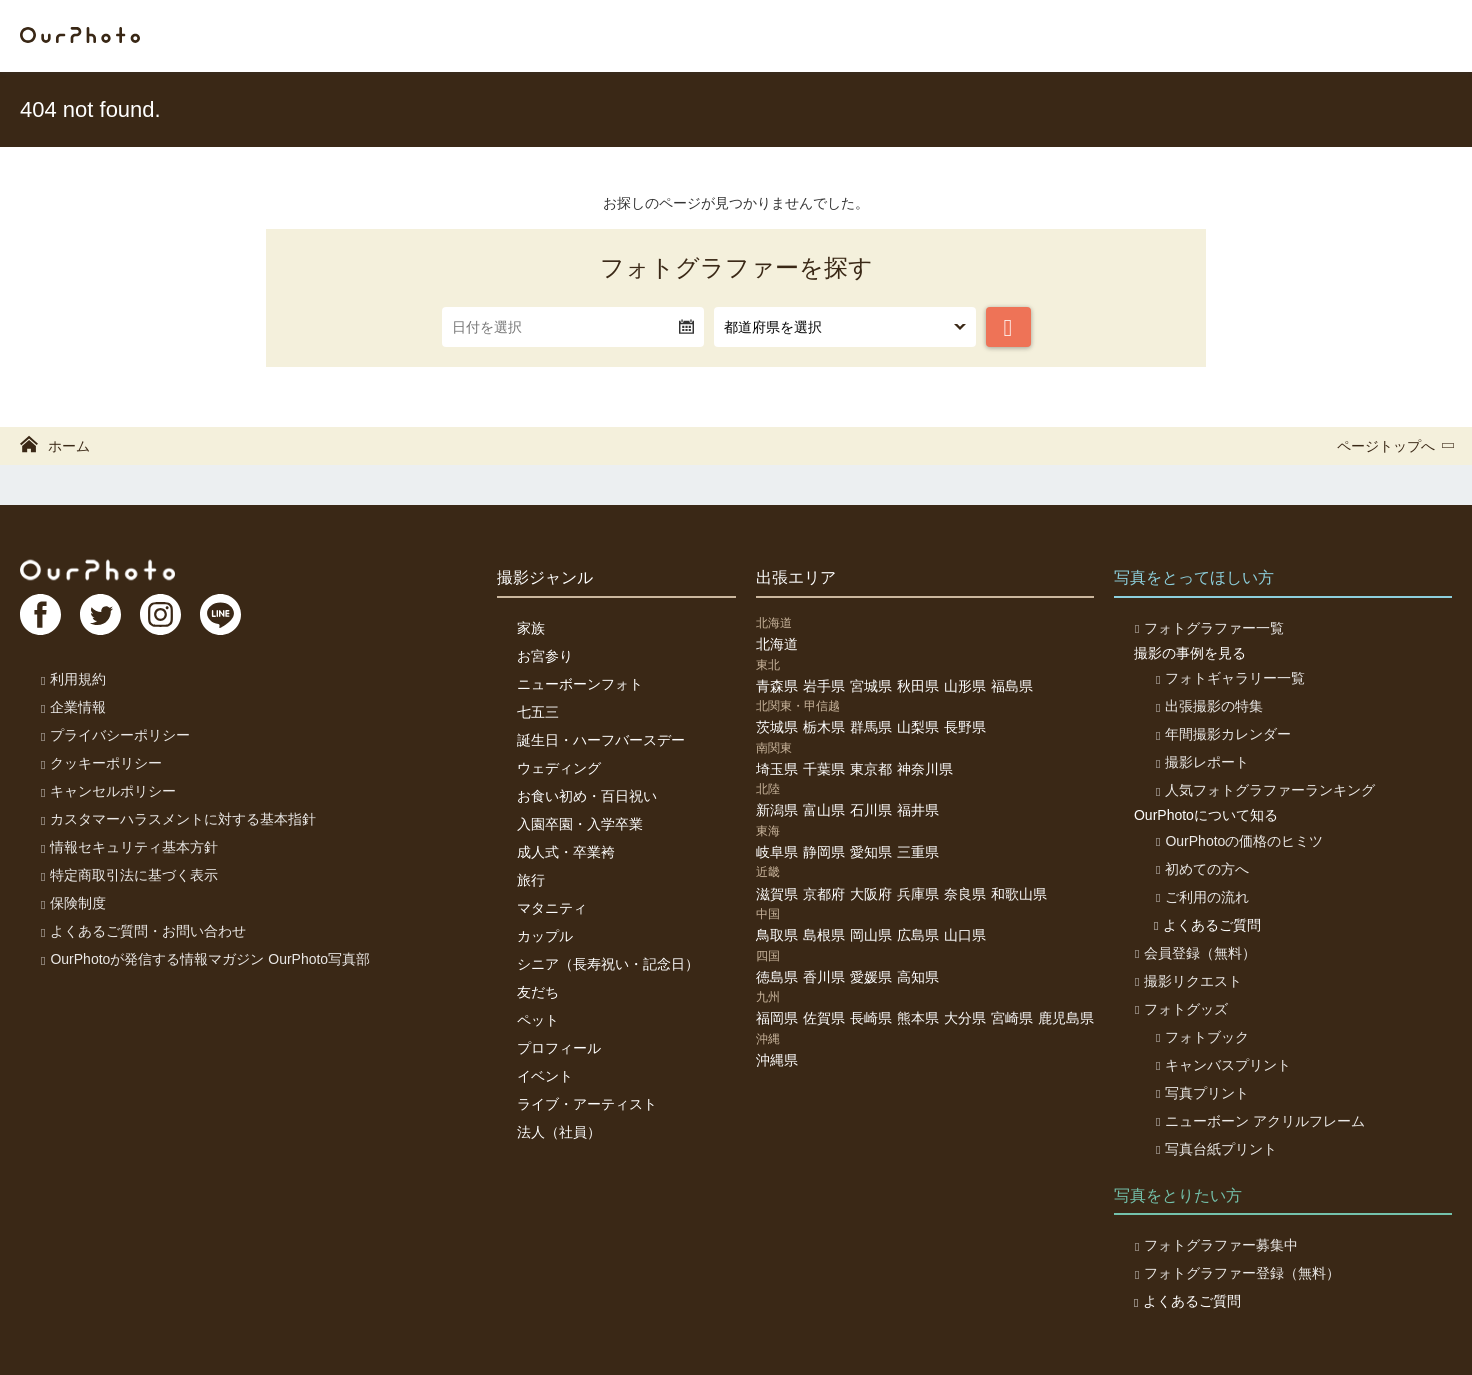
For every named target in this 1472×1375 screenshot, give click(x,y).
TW (103, 616)
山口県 (965, 935)
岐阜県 (777, 852)
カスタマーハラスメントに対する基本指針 (177, 819)
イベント (545, 1076)
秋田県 (918, 686)
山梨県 (918, 727)
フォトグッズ (1180, 1009)
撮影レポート (1200, 762)
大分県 (965, 1018)
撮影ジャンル (545, 577)
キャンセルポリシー (107, 791)
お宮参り (545, 656)
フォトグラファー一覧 (1208, 628)
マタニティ (552, 908)
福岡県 (777, 1018)
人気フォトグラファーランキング (1263, 790)
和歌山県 (1019, 894)
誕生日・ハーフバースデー (601, 740)
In (165, 616)
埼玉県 (777, 769)
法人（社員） (559, 1132)
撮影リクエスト (1187, 981)
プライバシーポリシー (114, 735)
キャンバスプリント (1221, 1065)
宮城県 (871, 686)
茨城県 (777, 727)
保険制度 (72, 903)
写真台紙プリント (1214, 1149)
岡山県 (871, 935)
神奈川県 (925, 769)
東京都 (871, 769)
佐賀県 (824, 1018)
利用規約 (72, 679)
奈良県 (965, 894)
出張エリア (796, 577)
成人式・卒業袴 (566, 852)
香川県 (824, 977)
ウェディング (559, 768)
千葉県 (824, 769)
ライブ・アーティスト (587, 1104)
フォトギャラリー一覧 (1228, 678)
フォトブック (1200, 1037)
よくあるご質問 (1207, 925)
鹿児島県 (1066, 1018)
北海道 (777, 644)
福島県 (1012, 686)
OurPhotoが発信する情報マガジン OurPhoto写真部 (204, 959)
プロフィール (559, 1048)
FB (41, 616)
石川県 (871, 810)
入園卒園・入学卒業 (580, 824)
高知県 (918, 977)
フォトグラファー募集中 (1215, 1245)
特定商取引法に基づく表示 (128, 875)
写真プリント (1200, 1093)
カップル (545, 936)
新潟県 (777, 810)
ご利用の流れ (1200, 897)
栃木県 (824, 727)
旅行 (531, 880)
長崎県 (871, 1018)
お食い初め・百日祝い (587, 796)
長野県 (965, 727)
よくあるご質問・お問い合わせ (142, 931)
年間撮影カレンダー (1221, 734)
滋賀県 (777, 894)
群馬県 (871, 727)
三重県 (918, 852)
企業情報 (72, 707)
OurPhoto (100, 570)
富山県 (824, 810)
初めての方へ (1200, 869)
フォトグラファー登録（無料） (1236, 1273)
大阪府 (871, 894)
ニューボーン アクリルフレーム (1258, 1121)
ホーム (55, 446)
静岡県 (824, 852)
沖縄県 (777, 1060)
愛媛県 (871, 977)
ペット (538, 1020)
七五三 (538, 712)
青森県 (777, 686)
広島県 (918, 935)
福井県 (918, 810)
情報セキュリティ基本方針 (128, 847)
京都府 (824, 894)
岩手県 (824, 686)
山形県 (965, 686)
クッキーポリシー (100, 763)
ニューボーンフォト (580, 684)
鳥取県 (777, 935)
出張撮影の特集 (1207, 706)
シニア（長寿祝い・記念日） (608, 964)
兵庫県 (918, 894)
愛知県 (871, 852)
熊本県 (918, 1018)
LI (227, 616)
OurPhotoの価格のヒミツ (1237, 841)
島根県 (824, 935)
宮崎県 (1012, 1018)
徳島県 (777, 977)
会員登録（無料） (1194, 953)
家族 (531, 628)
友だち (538, 992)
